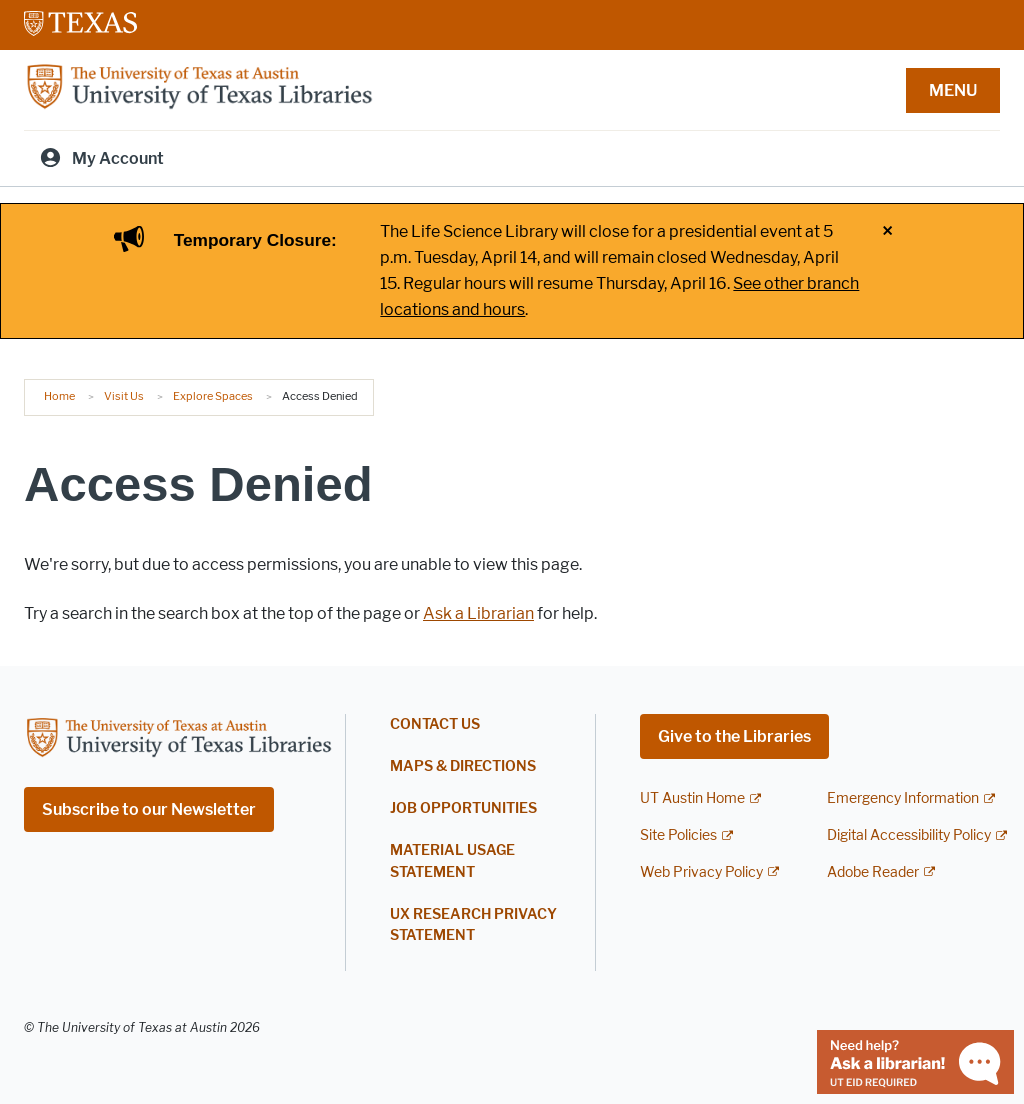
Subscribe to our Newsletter (149, 809)
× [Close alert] (887, 232)
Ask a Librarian (478, 613)
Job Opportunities (463, 808)
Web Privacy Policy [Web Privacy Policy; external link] (701, 872)
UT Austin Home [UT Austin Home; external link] (692, 798)
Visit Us (124, 396)
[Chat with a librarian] (915, 1060)
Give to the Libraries (734, 736)
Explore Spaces (213, 396)
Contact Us (435, 724)
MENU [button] (953, 90)
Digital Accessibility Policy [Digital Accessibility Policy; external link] (909, 835)
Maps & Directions (463, 766)
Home (59, 396)
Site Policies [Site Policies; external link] (678, 835)
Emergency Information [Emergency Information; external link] (903, 798)
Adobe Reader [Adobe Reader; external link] (873, 872)
